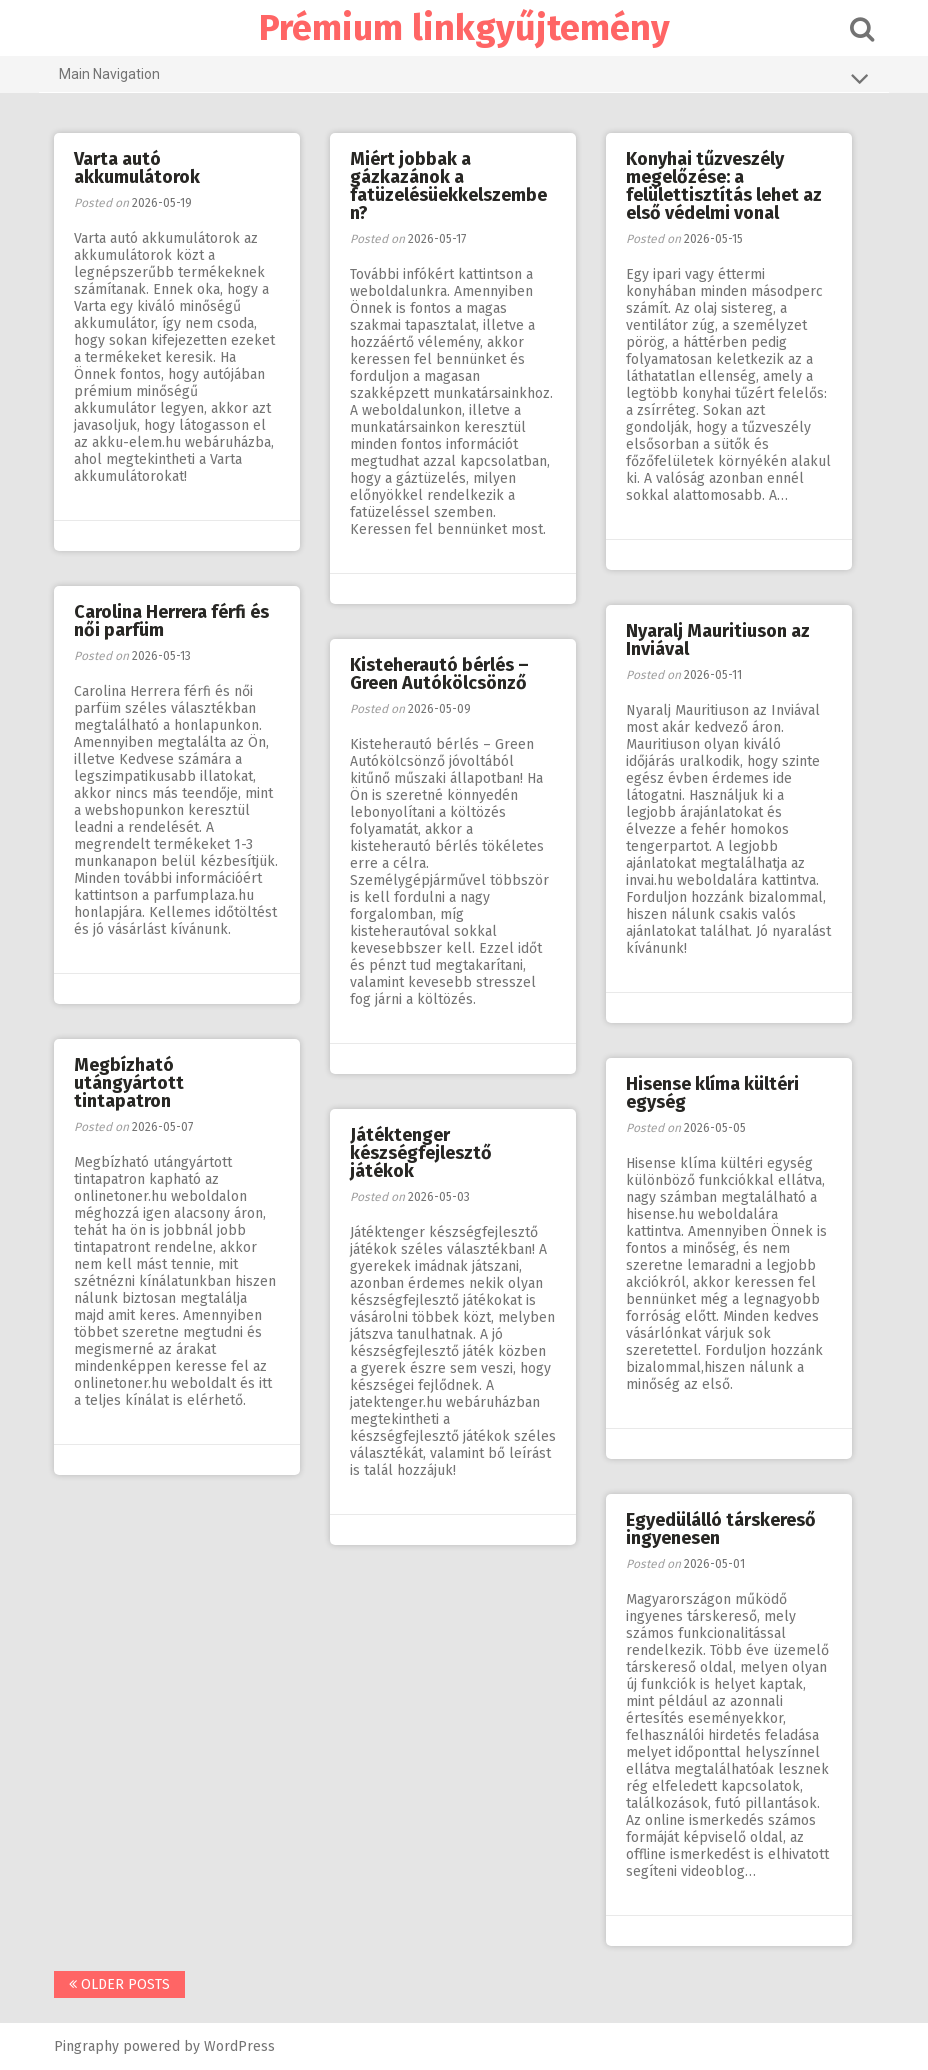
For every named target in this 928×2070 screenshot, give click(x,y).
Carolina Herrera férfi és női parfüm (171, 621)
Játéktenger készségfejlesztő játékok (421, 1153)
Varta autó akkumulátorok (137, 168)
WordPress (239, 2046)
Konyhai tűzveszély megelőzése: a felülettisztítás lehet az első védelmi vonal (724, 186)
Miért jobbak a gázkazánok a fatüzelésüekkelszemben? (448, 186)
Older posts (119, 1984)
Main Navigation (464, 78)
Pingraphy (86, 2046)
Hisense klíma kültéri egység (712, 1093)
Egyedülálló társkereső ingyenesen (721, 1529)
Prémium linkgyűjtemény (464, 28)
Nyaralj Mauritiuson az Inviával (718, 640)
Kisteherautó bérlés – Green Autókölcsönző (439, 674)
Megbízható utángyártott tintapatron (129, 1083)
